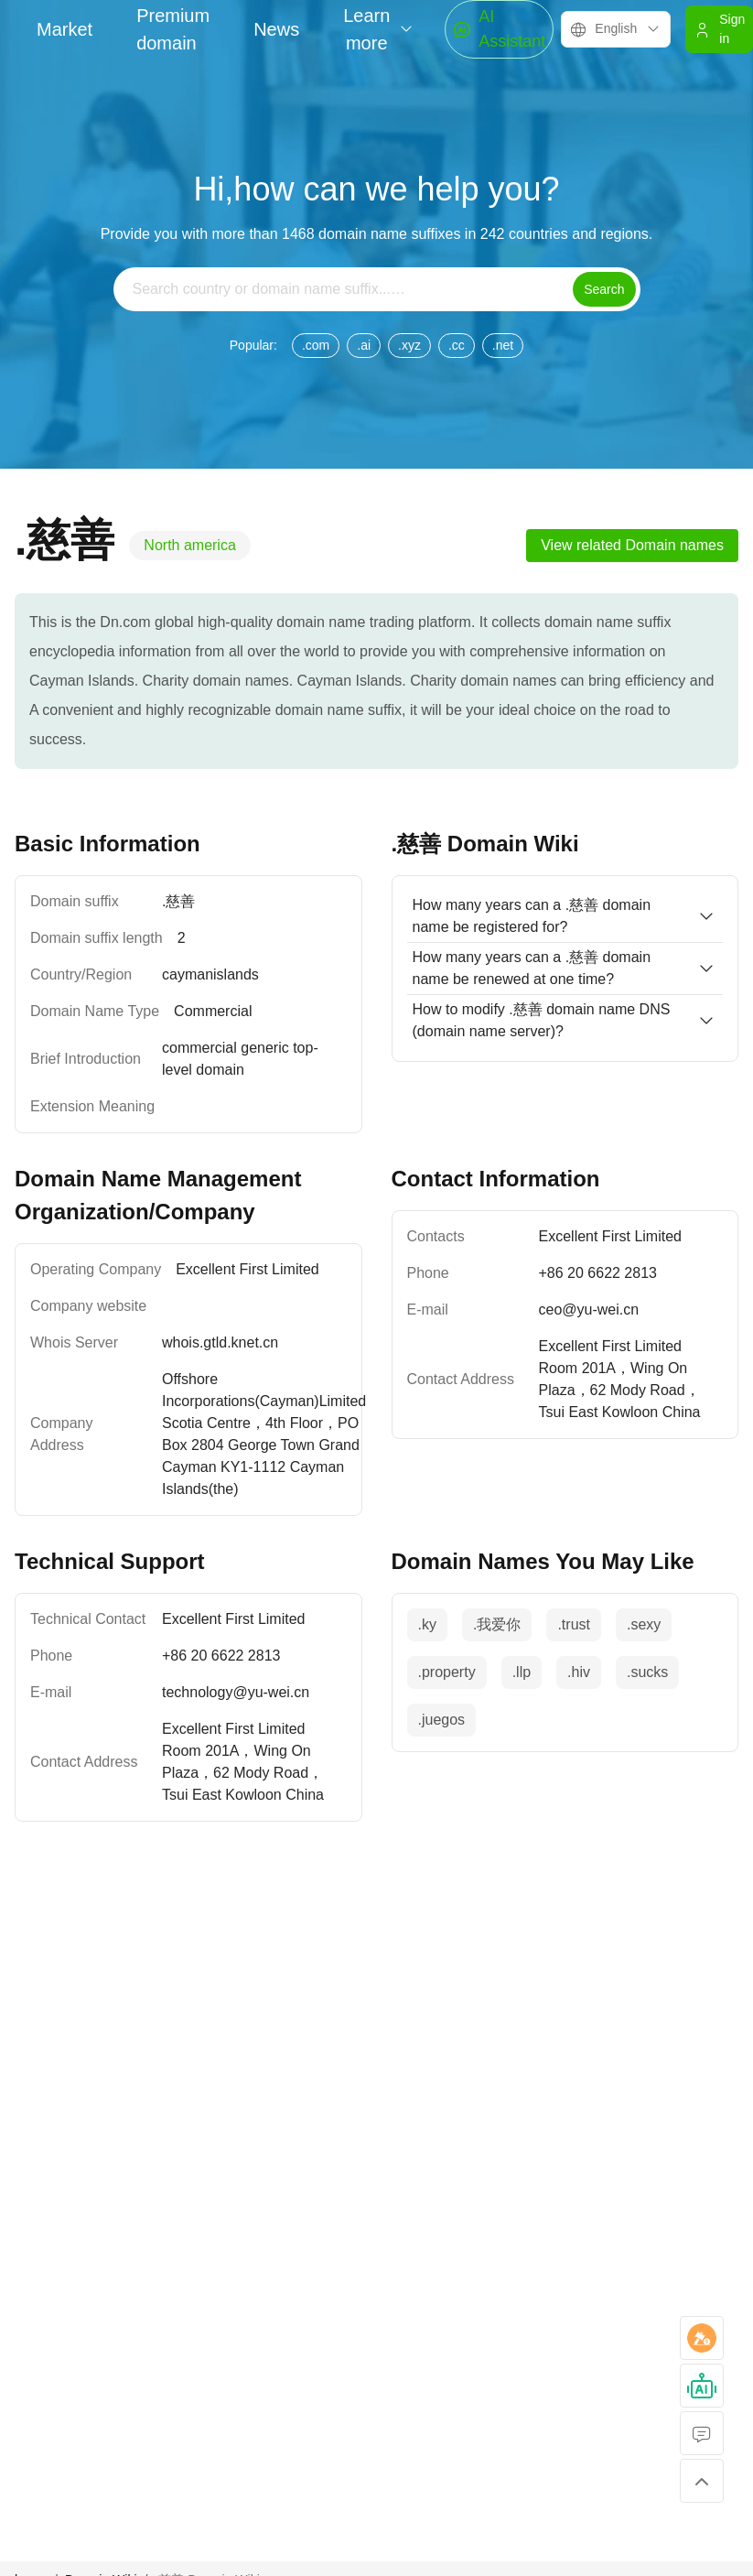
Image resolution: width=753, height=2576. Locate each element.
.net (502, 345)
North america (189, 545)
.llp (521, 1672)
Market (64, 29)
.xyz (409, 345)
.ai (364, 345)
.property (447, 1672)
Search (604, 289)
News (276, 29)
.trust (573, 1624)
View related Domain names (632, 545)
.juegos (442, 1719)
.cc (456, 345)
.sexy (644, 1624)
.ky (427, 1624)
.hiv (578, 1672)
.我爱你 (497, 1624)
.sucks (647, 1672)
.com (315, 345)
